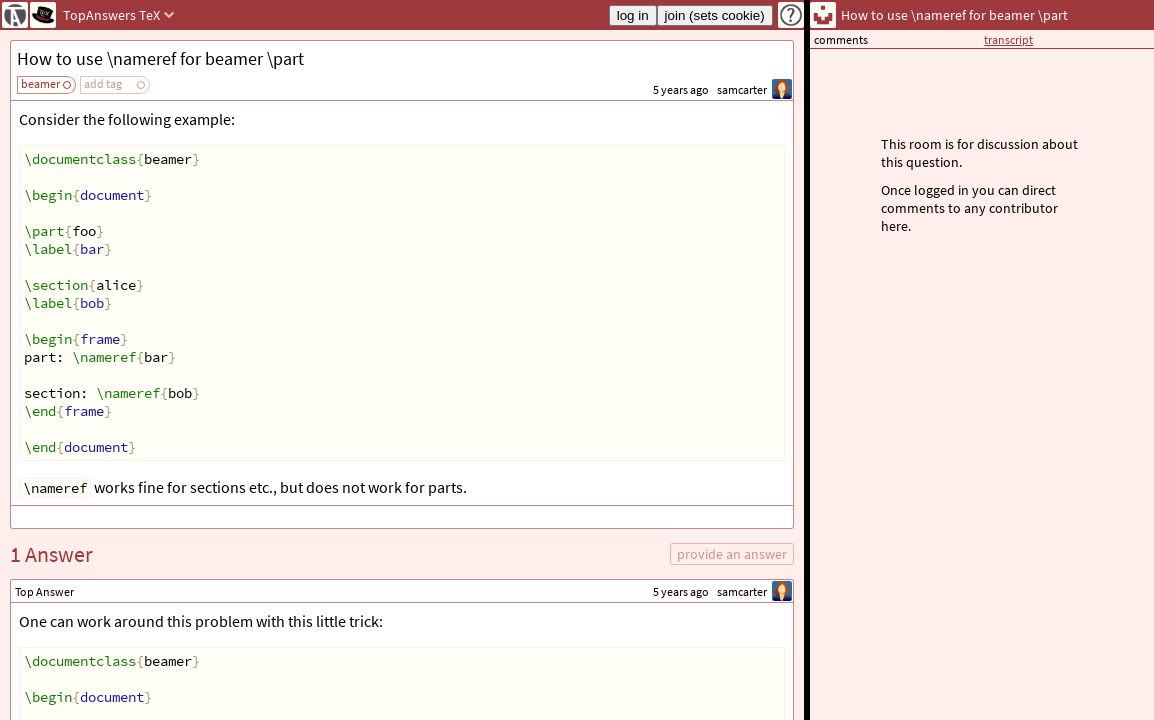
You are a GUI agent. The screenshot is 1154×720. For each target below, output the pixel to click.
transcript (1008, 39)
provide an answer (732, 554)
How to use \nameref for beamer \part (160, 58)
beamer (40, 83)
